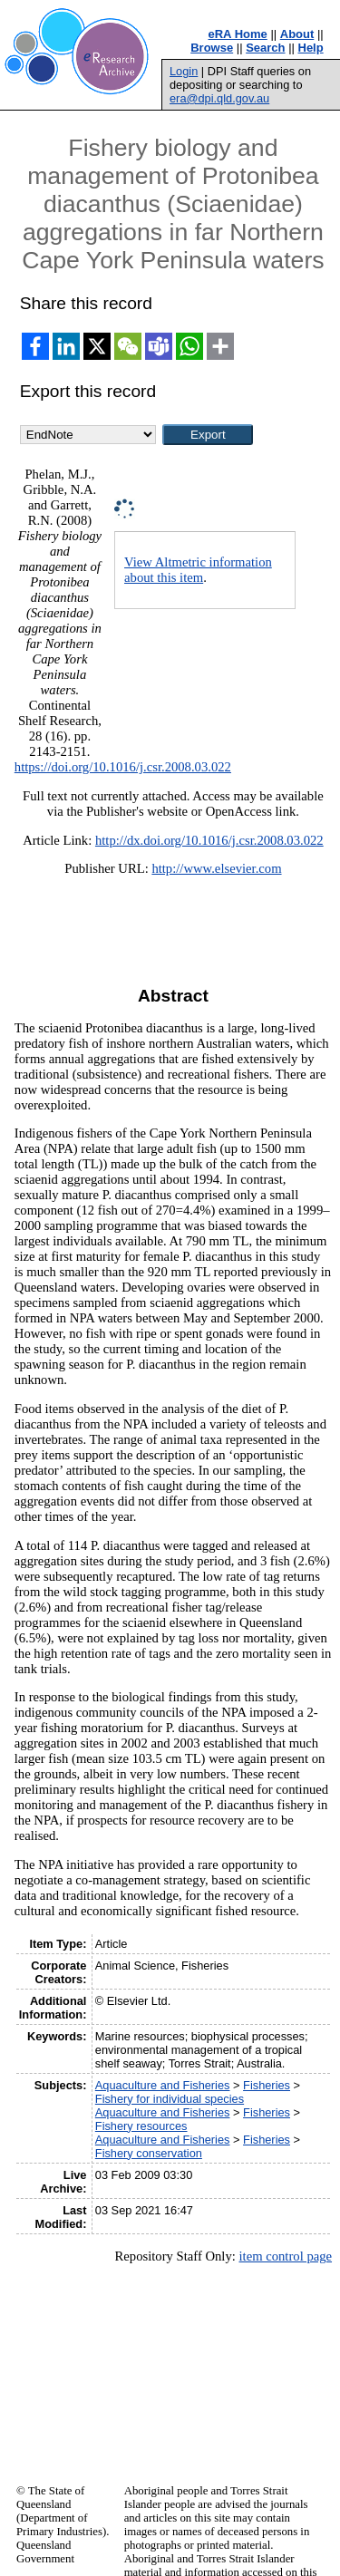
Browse (211, 47)
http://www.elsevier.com (216, 868)
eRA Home (238, 34)
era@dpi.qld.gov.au (219, 98)
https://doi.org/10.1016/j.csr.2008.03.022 (123, 767)
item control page (285, 2256)
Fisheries (266, 2085)
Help (311, 47)
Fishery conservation (148, 2153)
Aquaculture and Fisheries (162, 2085)
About (297, 34)
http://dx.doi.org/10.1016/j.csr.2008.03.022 (209, 840)
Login (184, 71)
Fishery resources (141, 2126)
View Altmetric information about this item (198, 570)
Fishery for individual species (169, 2099)
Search (265, 47)
